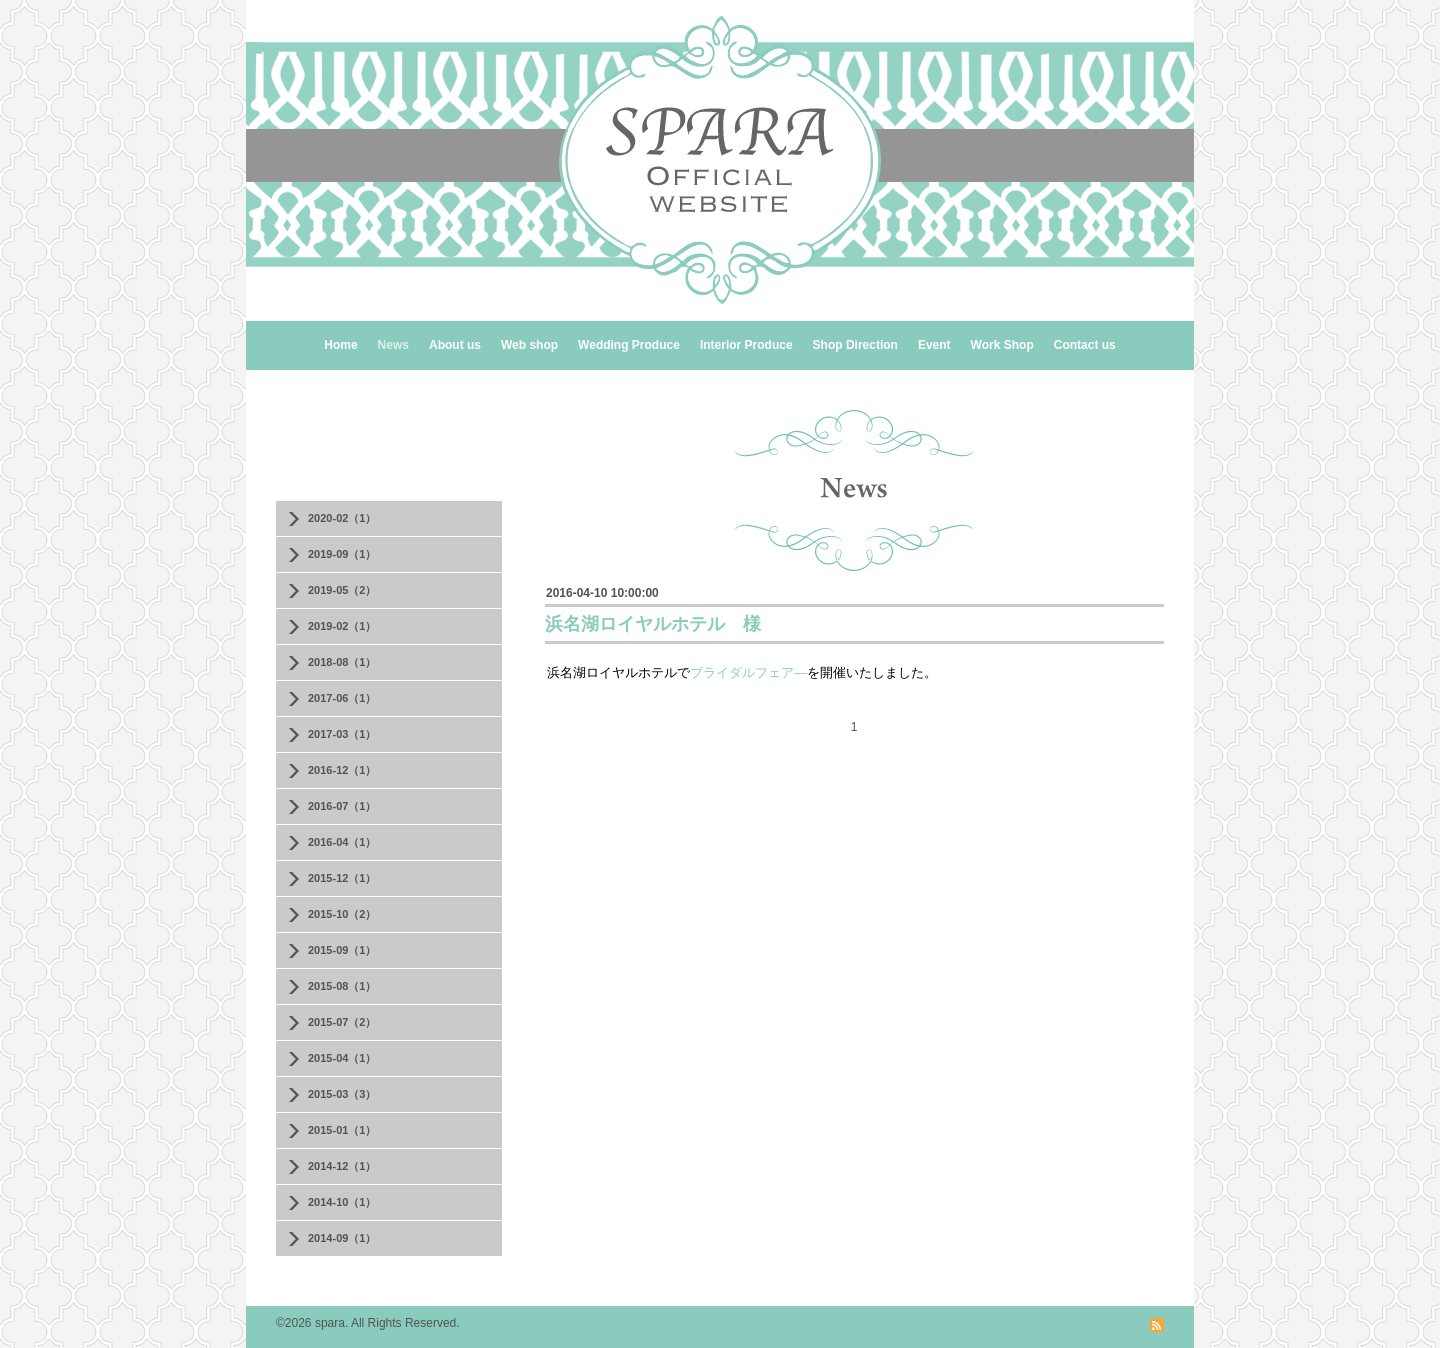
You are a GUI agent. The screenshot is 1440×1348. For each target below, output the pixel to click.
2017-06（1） (342, 698)
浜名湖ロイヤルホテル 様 (653, 624)
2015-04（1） (342, 1058)
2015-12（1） (342, 878)
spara (330, 1323)
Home (340, 345)
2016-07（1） (342, 806)
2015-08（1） (342, 986)
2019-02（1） (342, 626)
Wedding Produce (629, 345)
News (393, 345)
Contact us (1085, 345)
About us (455, 345)
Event (934, 345)
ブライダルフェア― (748, 672)
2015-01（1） (342, 1130)
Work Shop (1002, 345)
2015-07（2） (342, 1022)
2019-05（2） (342, 590)
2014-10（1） (342, 1202)
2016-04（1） (342, 842)
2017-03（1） (342, 734)
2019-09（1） (342, 554)
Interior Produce (746, 345)
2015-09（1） (342, 950)
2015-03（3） (342, 1094)
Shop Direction (855, 345)
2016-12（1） (342, 770)
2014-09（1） (342, 1238)
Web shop (529, 345)
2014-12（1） (342, 1166)
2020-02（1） (342, 518)
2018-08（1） (342, 662)
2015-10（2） (342, 914)
